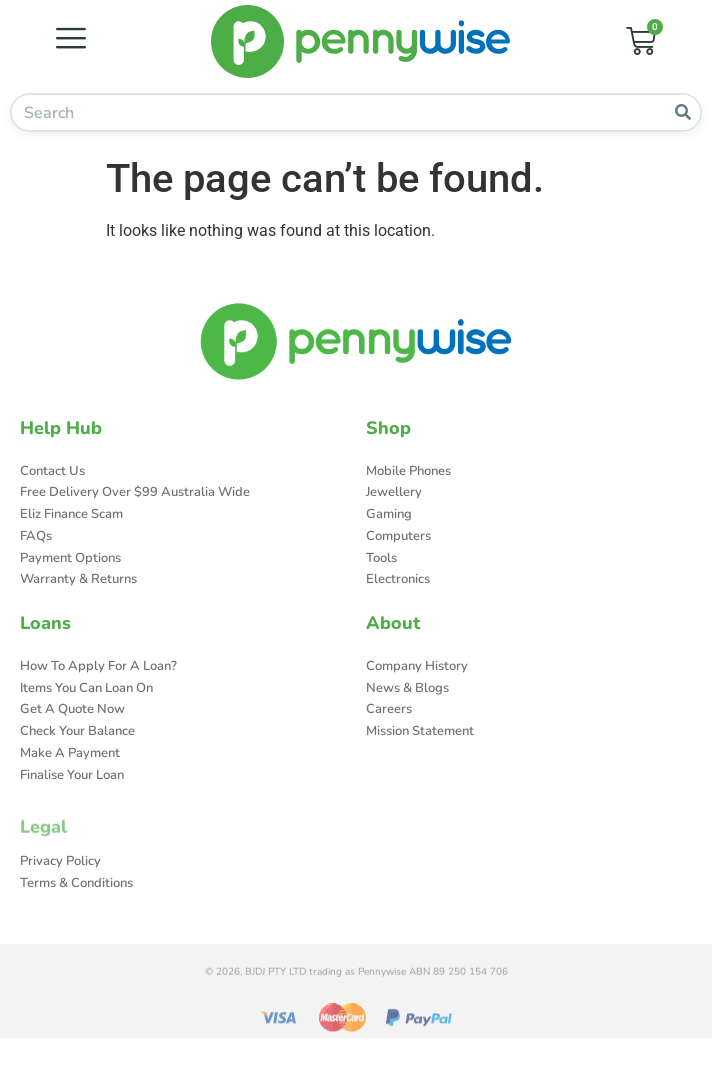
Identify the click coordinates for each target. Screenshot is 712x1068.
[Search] (682, 112)
